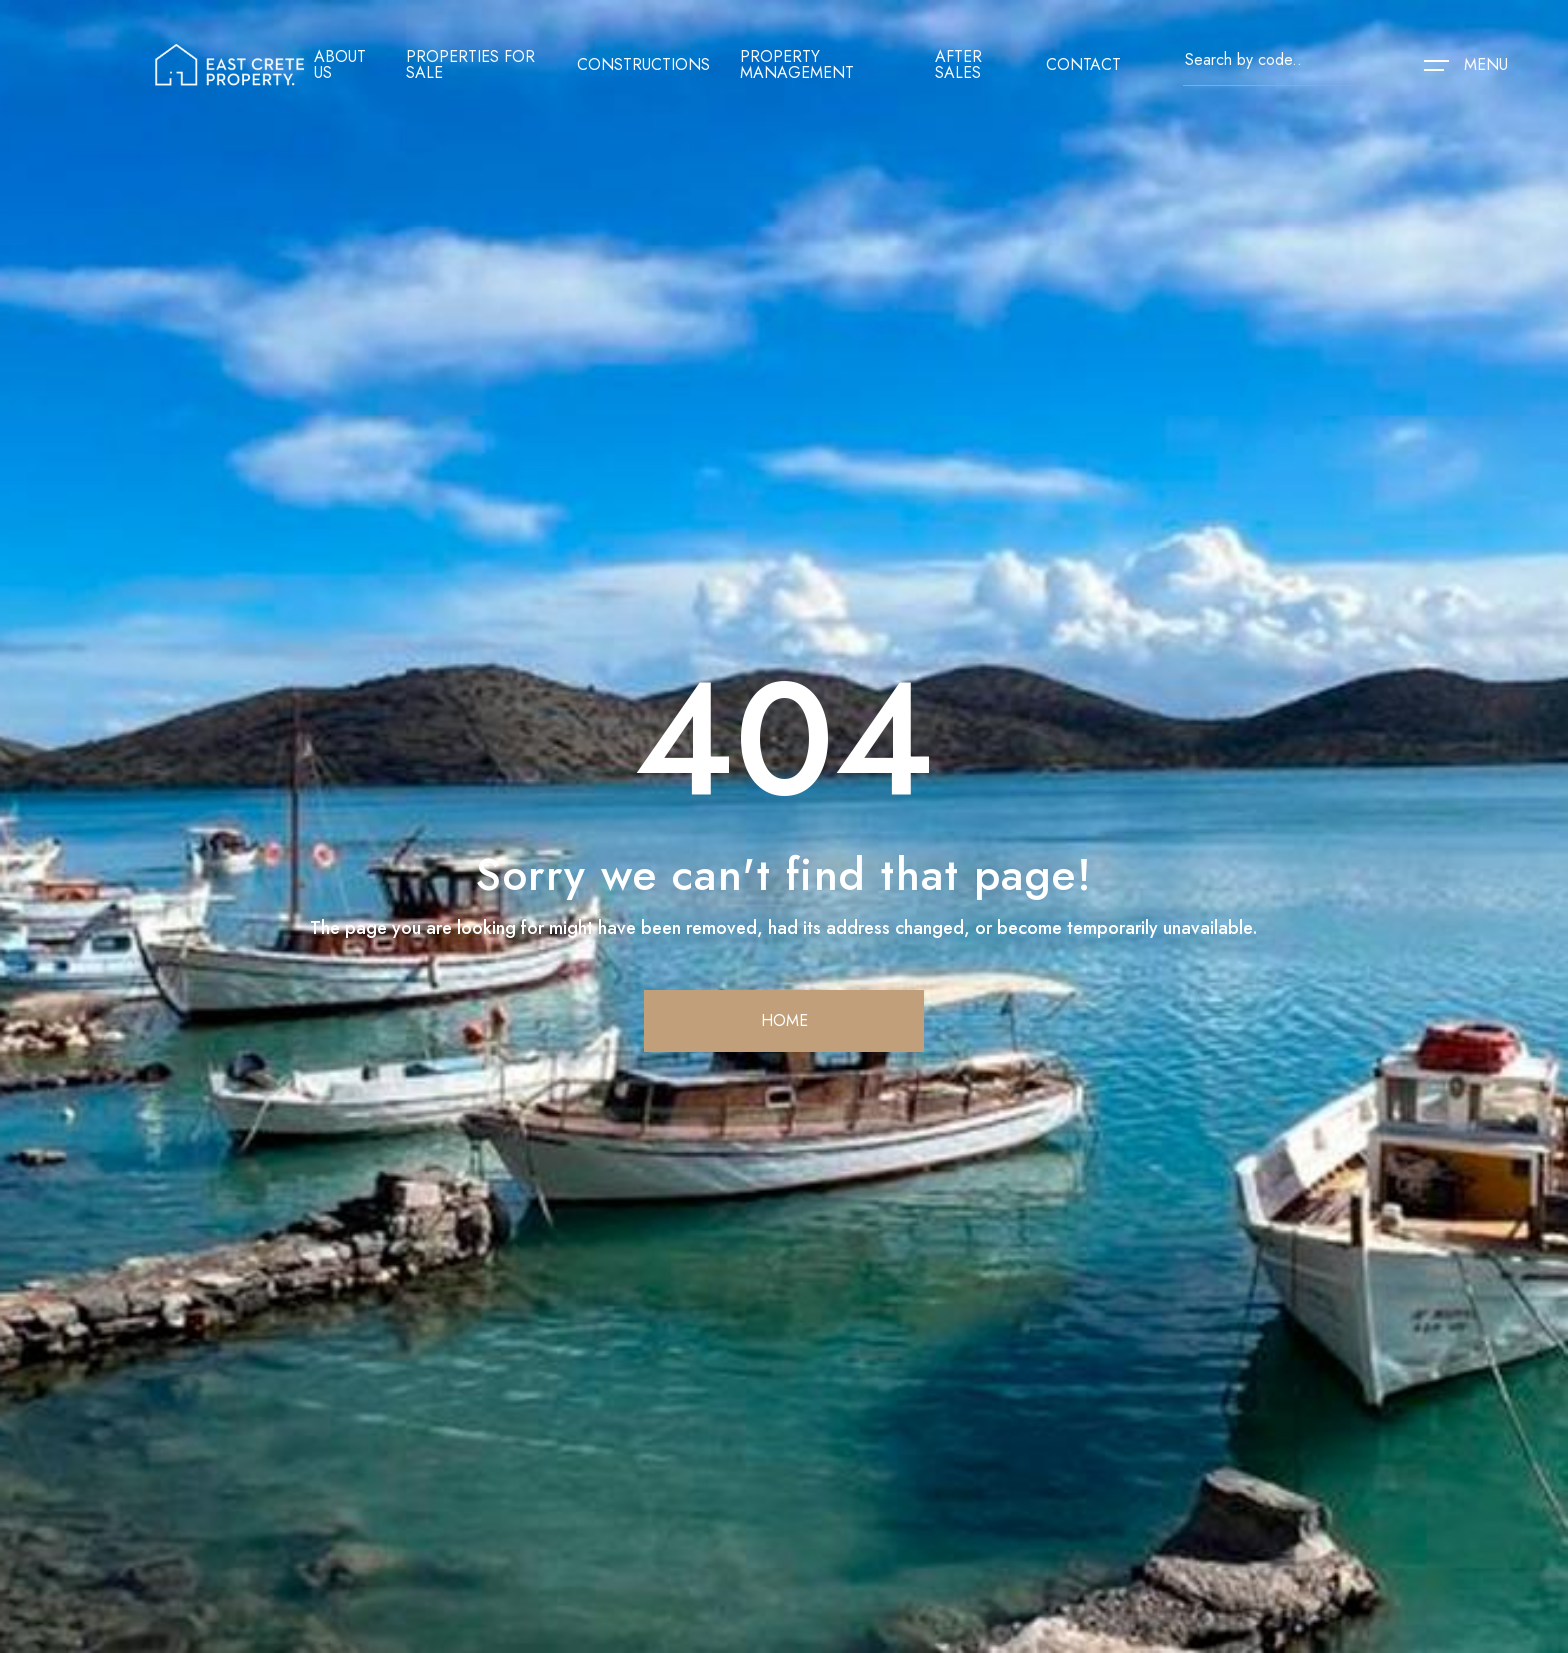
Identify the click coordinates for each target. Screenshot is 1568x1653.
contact (1083, 65)
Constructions (643, 65)
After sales (958, 65)
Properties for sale (470, 65)
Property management (797, 65)
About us (340, 65)
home (784, 1020)
